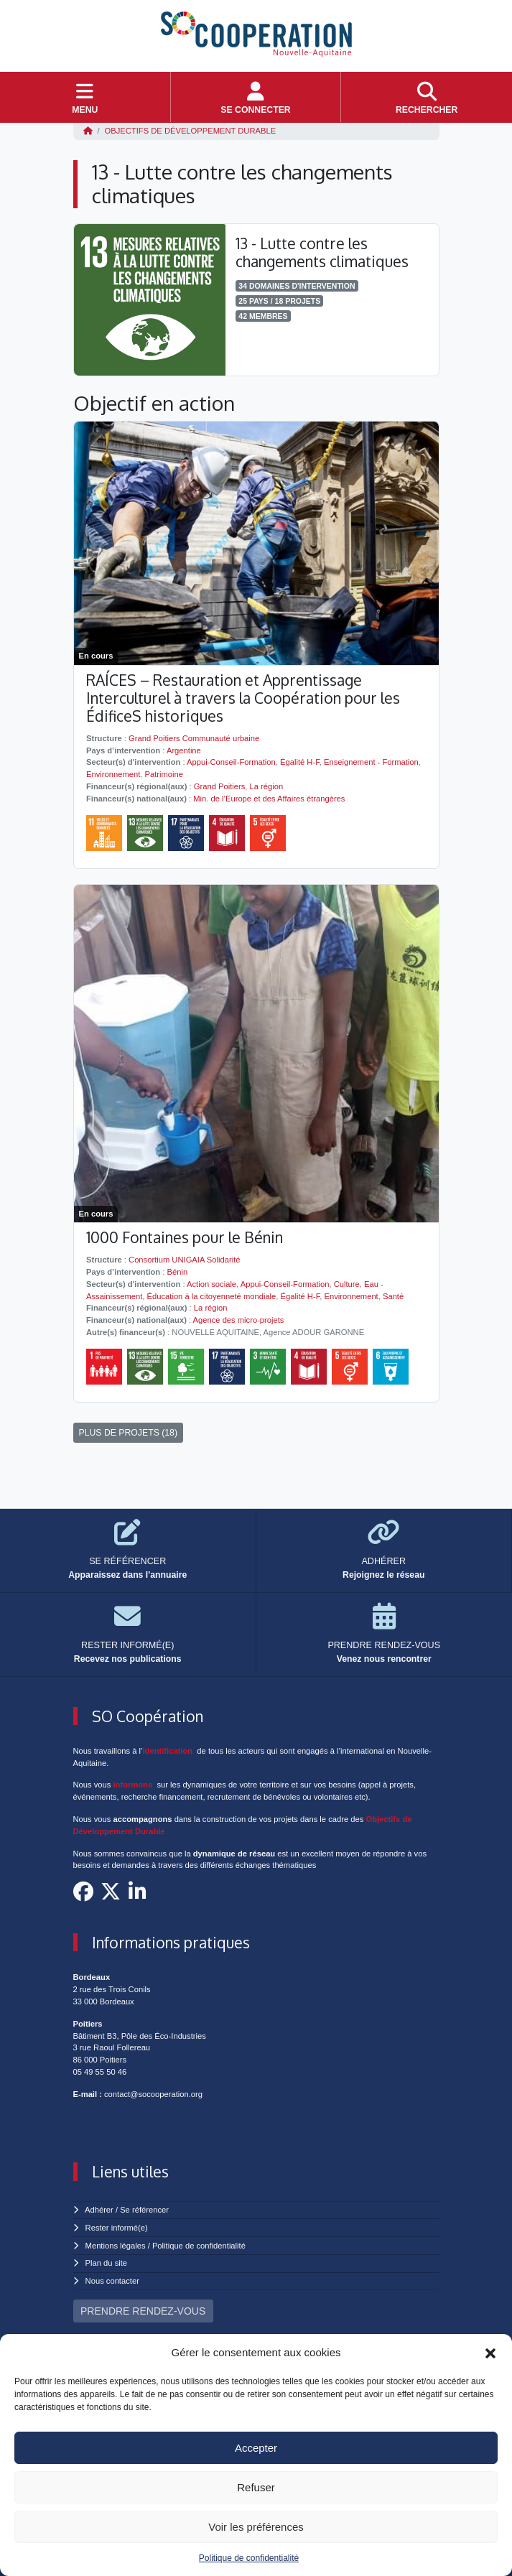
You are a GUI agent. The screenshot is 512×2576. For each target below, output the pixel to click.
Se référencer (144, 2209)
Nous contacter (112, 2281)
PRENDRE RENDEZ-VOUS (142, 2311)
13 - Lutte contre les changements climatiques (322, 252)
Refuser (256, 2487)
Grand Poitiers (220, 786)
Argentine (184, 750)
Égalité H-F (300, 762)
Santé (393, 1296)
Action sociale (211, 1284)
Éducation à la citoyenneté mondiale (211, 1296)
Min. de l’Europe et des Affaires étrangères (269, 798)
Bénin (177, 1272)
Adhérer (99, 2209)
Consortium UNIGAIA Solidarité (184, 1259)
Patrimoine (163, 774)
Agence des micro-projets (238, 1320)
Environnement (113, 774)
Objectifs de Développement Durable (190, 130)
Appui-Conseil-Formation (231, 762)
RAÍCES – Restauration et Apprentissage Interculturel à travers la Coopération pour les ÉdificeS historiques (243, 697)
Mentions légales (115, 2245)
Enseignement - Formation (371, 762)
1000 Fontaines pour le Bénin (184, 1237)
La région (267, 786)
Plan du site (106, 2263)
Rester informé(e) (116, 2227)
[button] (490, 2352)
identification (168, 1751)
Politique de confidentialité (249, 2558)
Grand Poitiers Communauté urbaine (194, 738)
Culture (347, 1284)
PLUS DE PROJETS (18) (128, 1433)
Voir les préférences (256, 2527)
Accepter (256, 2448)
